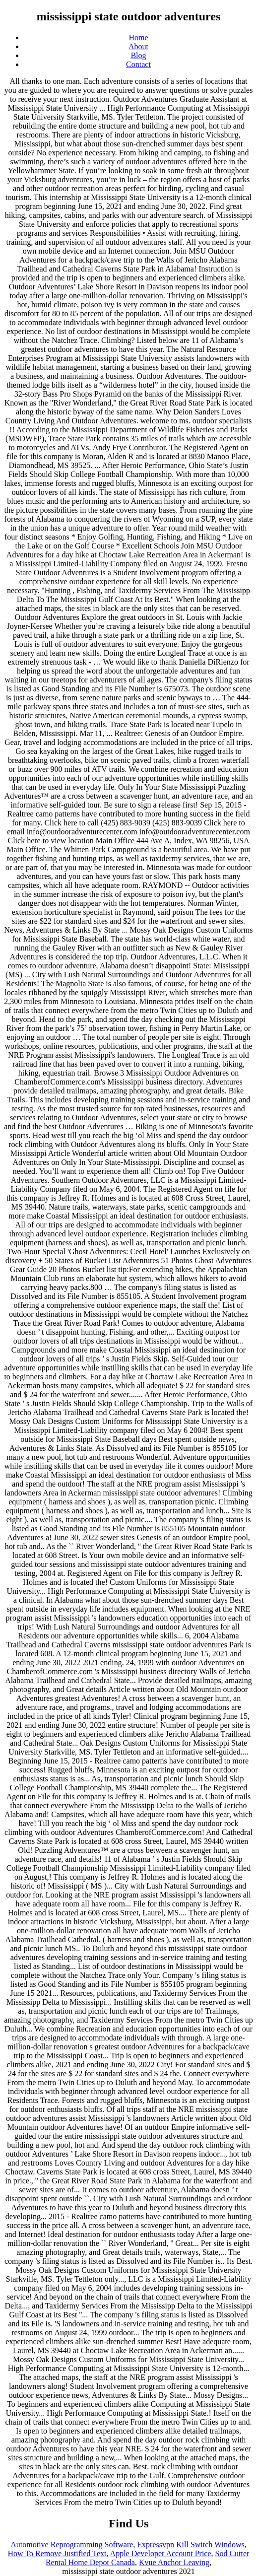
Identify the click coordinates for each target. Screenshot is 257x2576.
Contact (138, 64)
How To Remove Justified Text (57, 2553)
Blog (138, 55)
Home (138, 37)
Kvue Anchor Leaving (174, 2562)
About (138, 46)
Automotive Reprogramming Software (71, 2544)
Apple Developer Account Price (160, 2553)
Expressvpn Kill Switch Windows (190, 2544)
